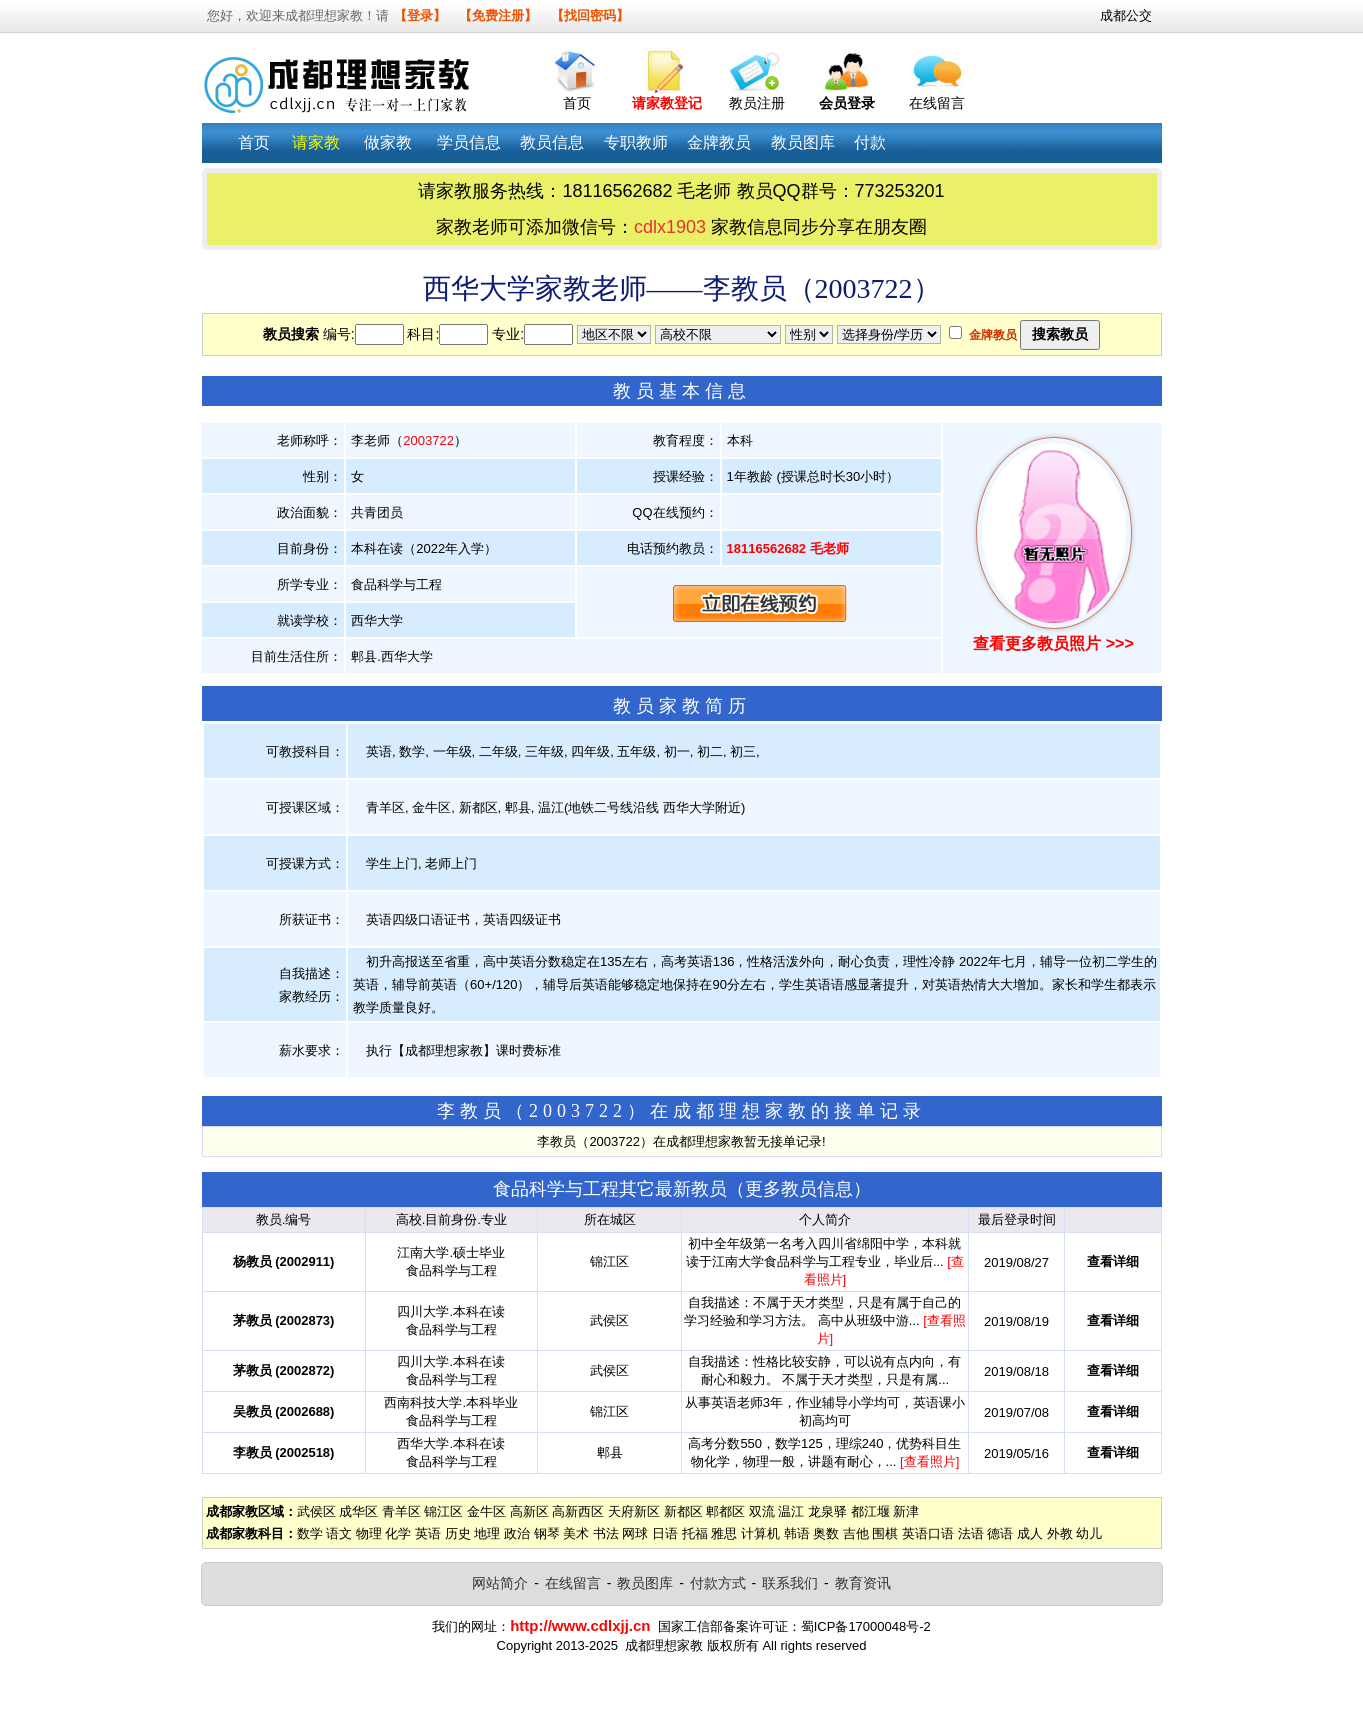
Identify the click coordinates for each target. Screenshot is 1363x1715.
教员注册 (757, 103)
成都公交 (1126, 15)
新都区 (683, 1511)
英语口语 (928, 1533)
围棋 (885, 1533)
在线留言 (937, 103)
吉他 (856, 1533)
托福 (695, 1533)
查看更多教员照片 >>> (1053, 643)
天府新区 (634, 1511)
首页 (577, 103)
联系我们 (790, 1583)
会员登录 (847, 103)
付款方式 (718, 1583)
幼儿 (1089, 1533)
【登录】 (420, 15)
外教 (1060, 1533)
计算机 (760, 1533)
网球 (635, 1533)
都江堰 (870, 1511)
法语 (971, 1533)
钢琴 (547, 1533)
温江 (791, 1511)
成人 (1030, 1533)
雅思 (724, 1533)
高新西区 (578, 1511)
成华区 (358, 1511)
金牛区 (486, 1511)
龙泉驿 (827, 1511)
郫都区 (725, 1511)
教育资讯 (863, 1583)
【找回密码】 (590, 15)
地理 (487, 1533)
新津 (906, 1511)
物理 (369, 1533)
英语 (428, 1533)
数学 (310, 1533)
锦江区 (443, 1511)
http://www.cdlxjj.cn (580, 1625)
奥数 (826, 1533)
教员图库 (645, 1583)
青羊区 (401, 1511)
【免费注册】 (498, 15)
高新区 (529, 1511)
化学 (398, 1533)
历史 (458, 1533)
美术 (576, 1533)
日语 (665, 1533)
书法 (606, 1533)
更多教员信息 (799, 1189)
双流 (762, 1511)
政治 (517, 1533)
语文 (339, 1533)
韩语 (797, 1533)
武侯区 (316, 1511)
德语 (1000, 1533)
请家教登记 (667, 103)
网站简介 (500, 1583)
